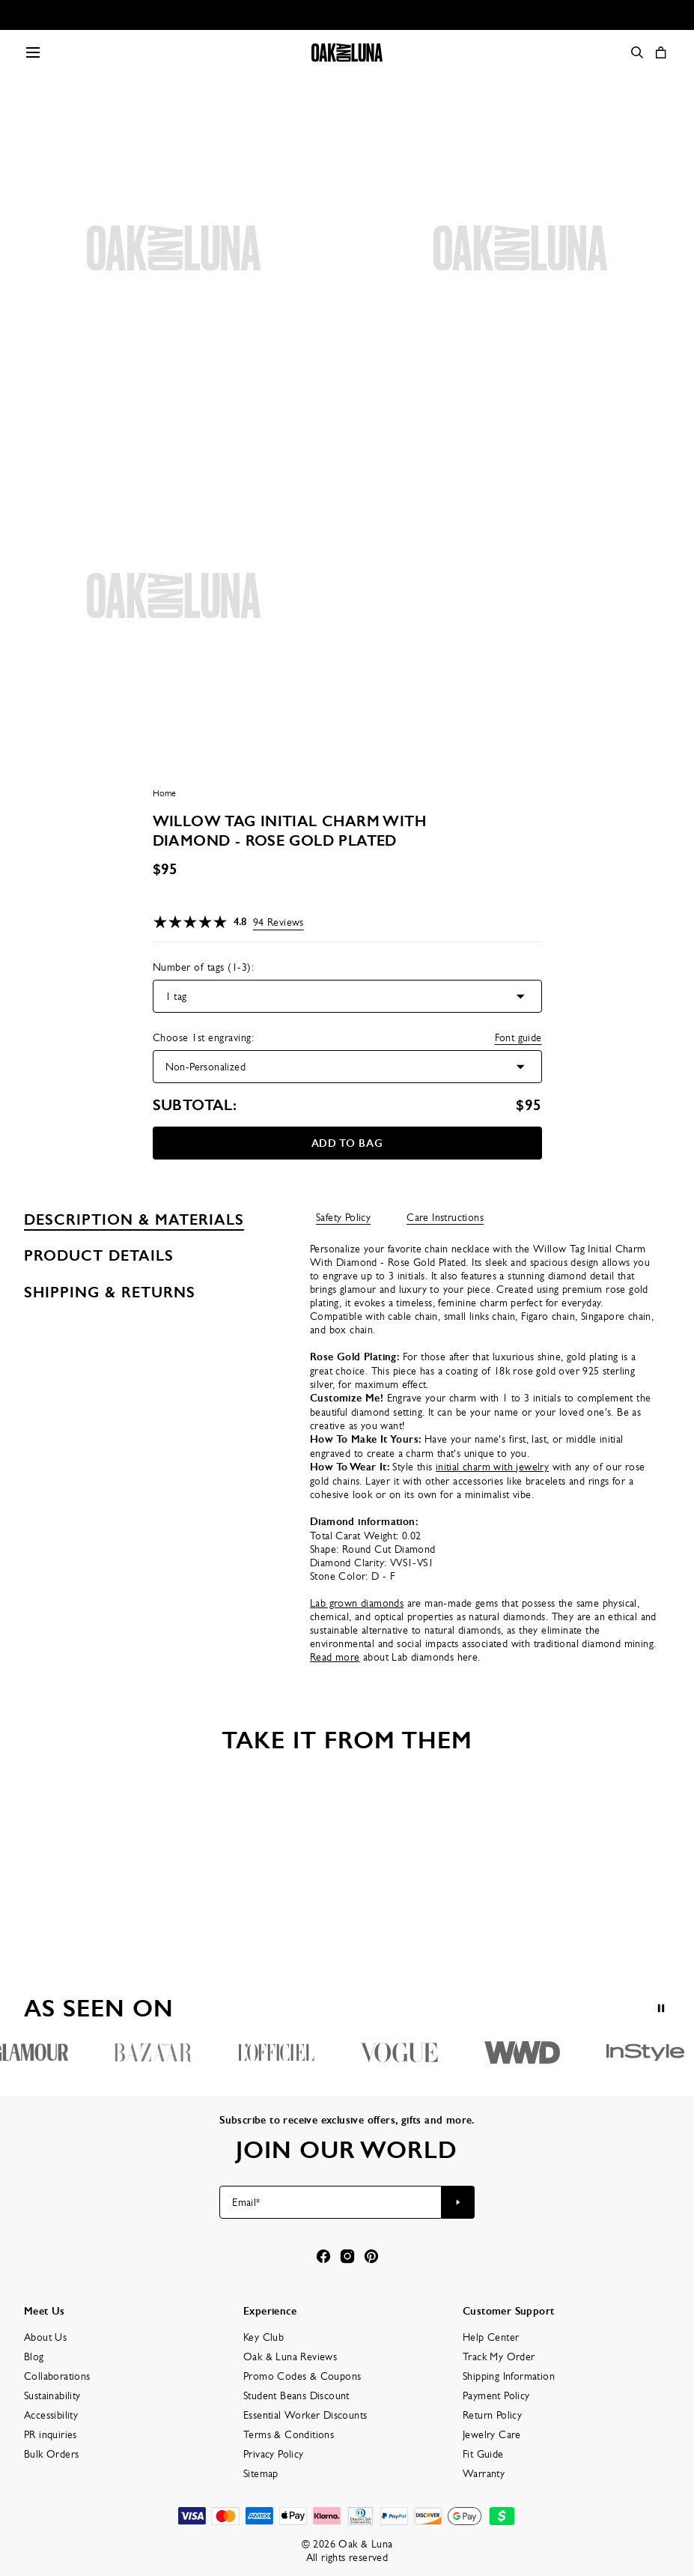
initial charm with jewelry (492, 1467)
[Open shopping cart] (661, 52)
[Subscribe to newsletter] (458, 2202)
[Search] (637, 52)
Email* (246, 2202)
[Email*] (330, 2202)
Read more (335, 1657)
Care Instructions (445, 1217)
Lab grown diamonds (357, 1603)
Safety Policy (343, 1217)
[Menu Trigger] (33, 52)
